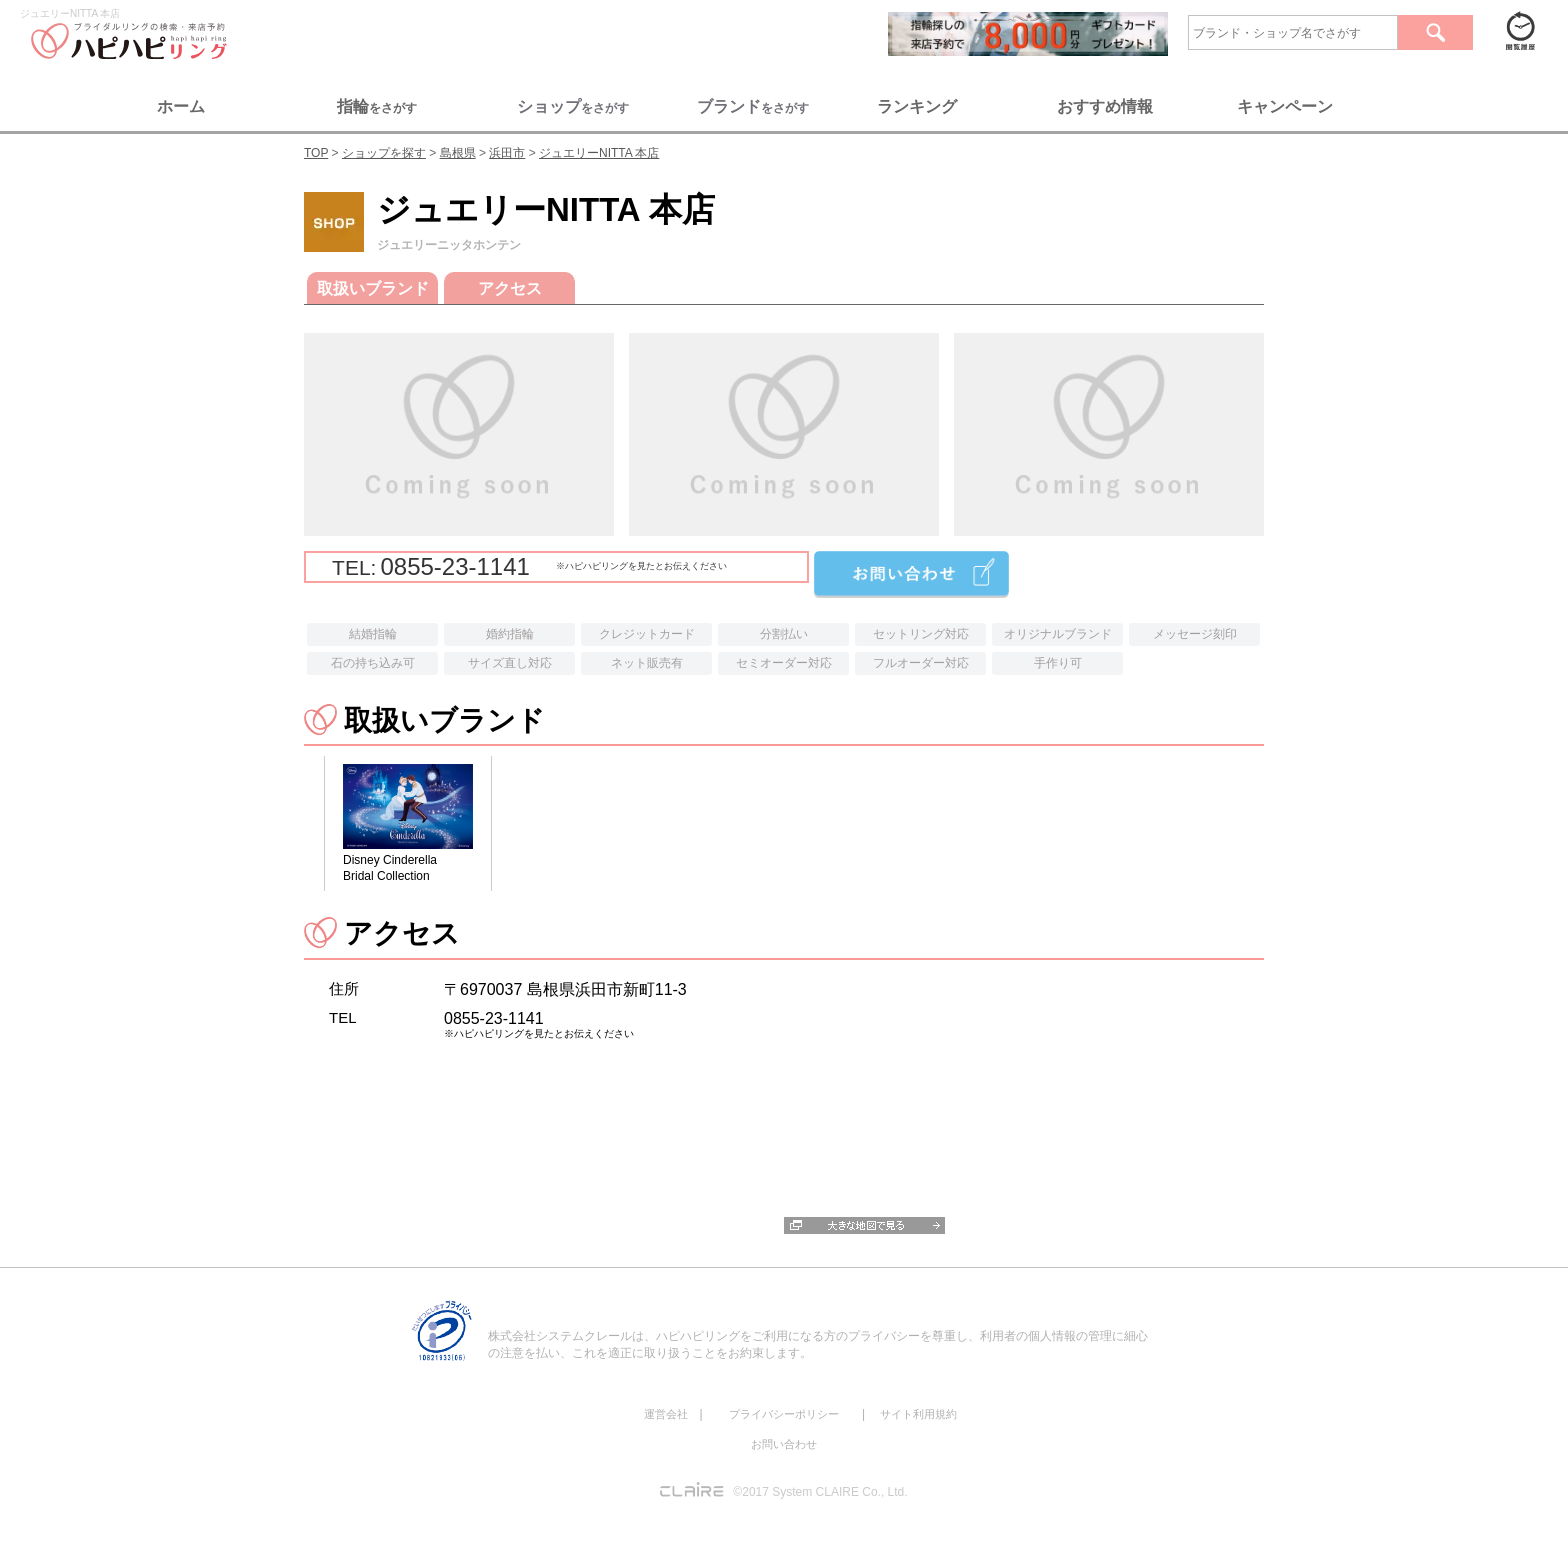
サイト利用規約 (918, 1414)
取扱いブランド (373, 288)
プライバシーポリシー (784, 1414)
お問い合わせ (784, 1444)
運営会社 (666, 1414)
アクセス (510, 288)
